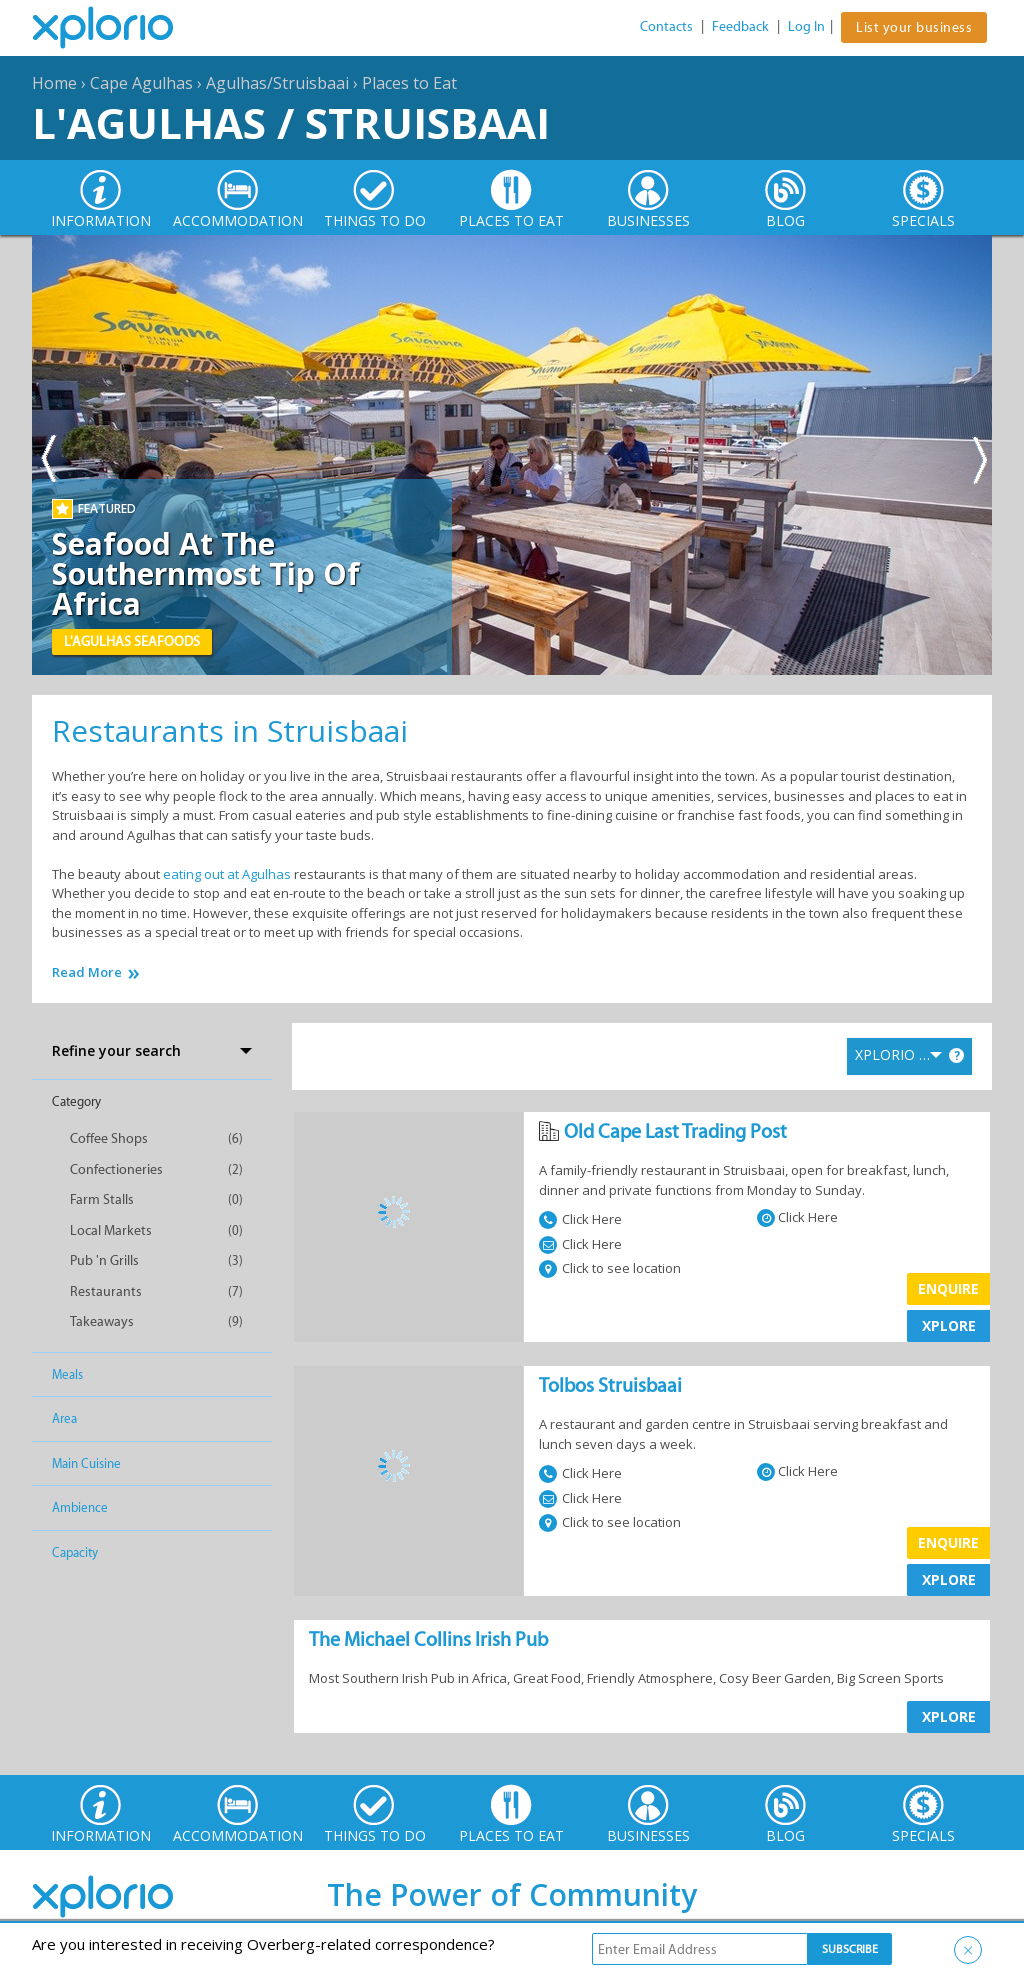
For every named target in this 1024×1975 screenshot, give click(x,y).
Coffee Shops (109, 1138)
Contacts (666, 26)
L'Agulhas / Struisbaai (291, 122)
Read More (87, 972)
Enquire (948, 1288)
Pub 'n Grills (104, 1260)
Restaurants (106, 1291)
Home (54, 83)
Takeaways (102, 1321)
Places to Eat (409, 83)
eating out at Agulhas (227, 874)
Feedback (740, 26)
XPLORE (949, 1325)
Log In (806, 26)
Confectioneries (116, 1169)
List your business (914, 27)
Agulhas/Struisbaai (277, 83)
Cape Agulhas (141, 83)
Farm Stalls (102, 1199)
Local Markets (111, 1230)
